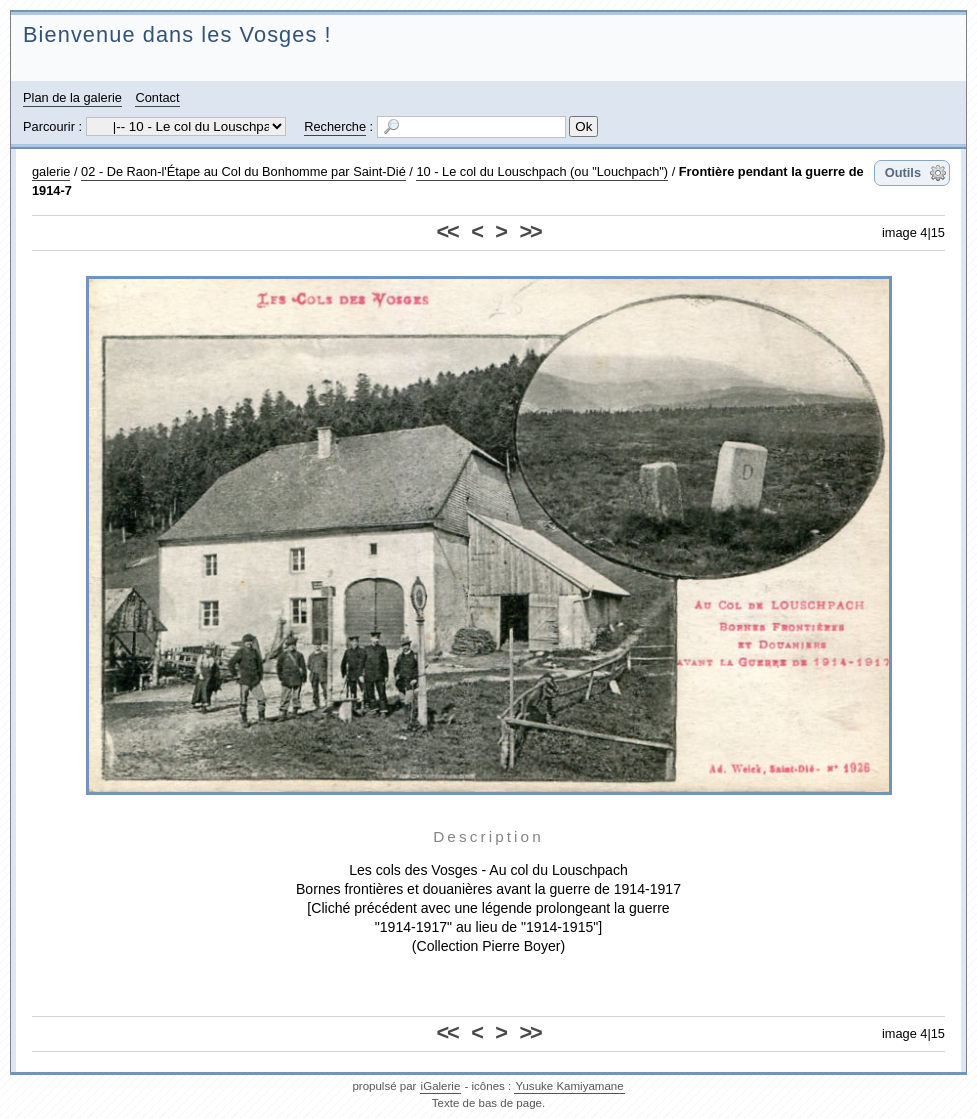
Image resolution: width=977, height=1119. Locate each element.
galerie (51, 171)
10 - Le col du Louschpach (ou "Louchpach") (542, 171)
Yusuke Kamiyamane (569, 1086)
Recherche (335, 126)
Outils (903, 172)
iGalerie (441, 1086)
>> (529, 231)
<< (447, 231)
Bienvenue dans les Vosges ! (177, 34)
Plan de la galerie (72, 97)
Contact (157, 97)
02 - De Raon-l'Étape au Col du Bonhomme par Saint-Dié (243, 171)
